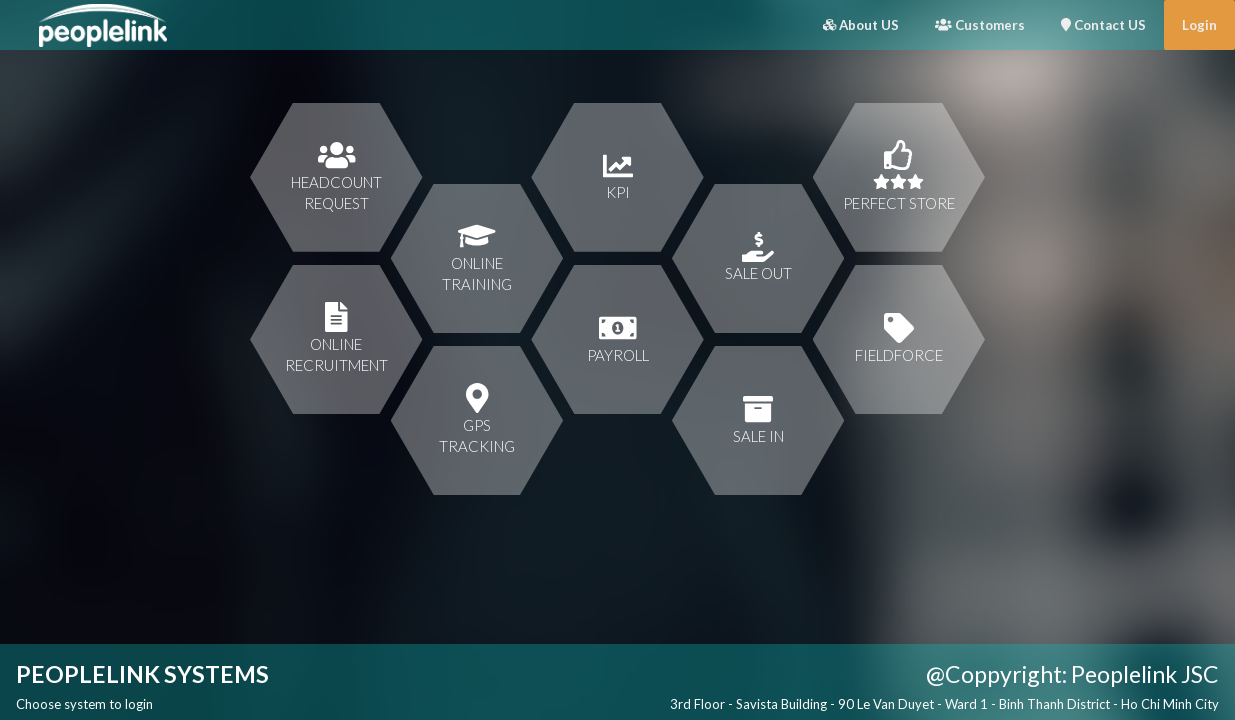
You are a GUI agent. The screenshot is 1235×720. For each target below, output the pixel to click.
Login (1199, 25)
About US (861, 25)
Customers (980, 25)
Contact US (1103, 25)
